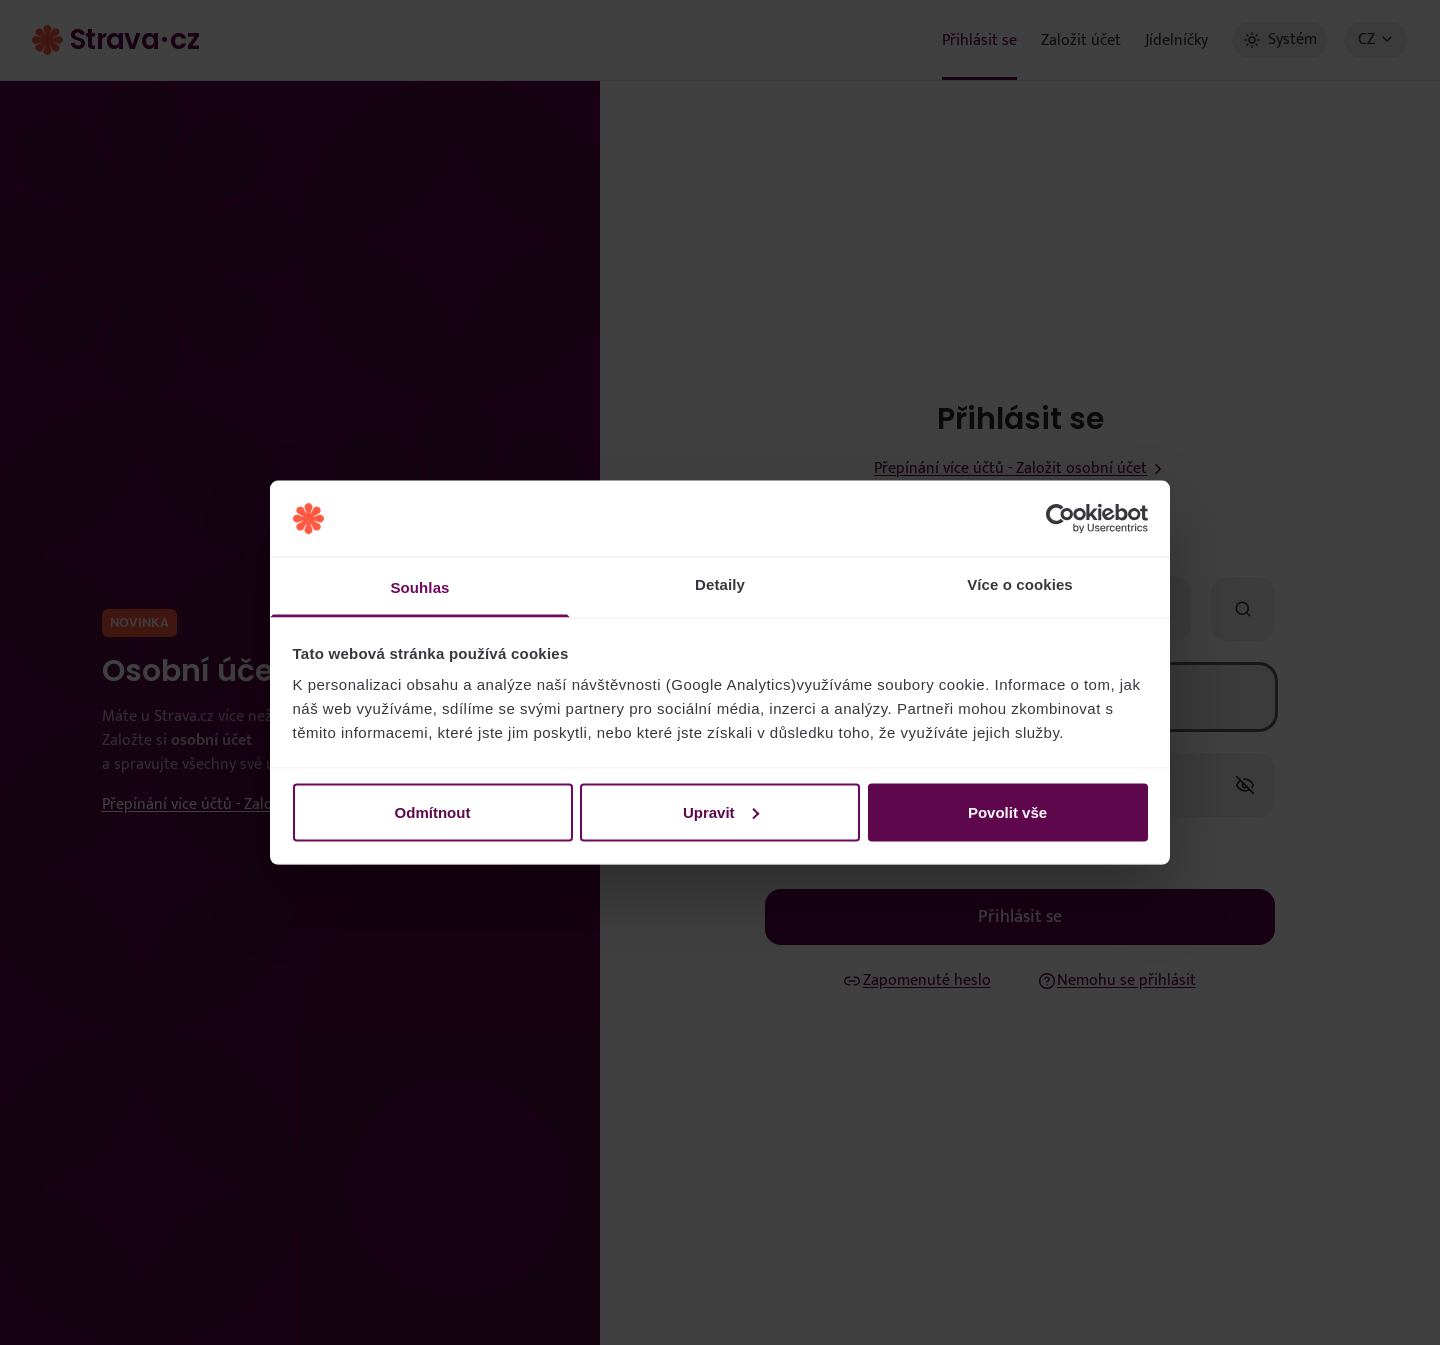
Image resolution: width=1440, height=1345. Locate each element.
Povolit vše (1007, 811)
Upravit (721, 811)
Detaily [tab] (720, 584)
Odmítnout (433, 811)
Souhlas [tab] (419, 587)
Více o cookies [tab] (1020, 584)
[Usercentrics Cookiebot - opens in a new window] (1060, 519)
